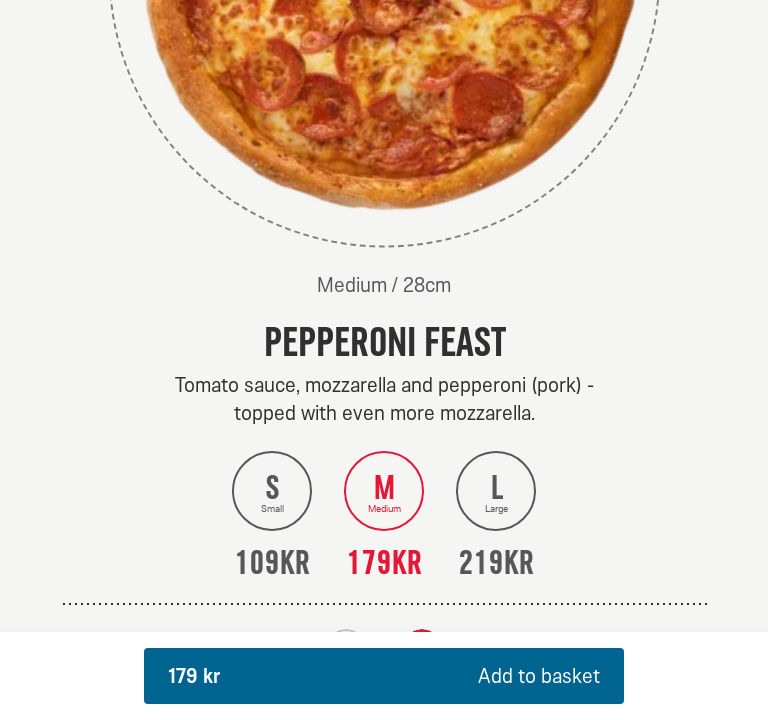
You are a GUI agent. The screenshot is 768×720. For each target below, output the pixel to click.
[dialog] (384, 360)
